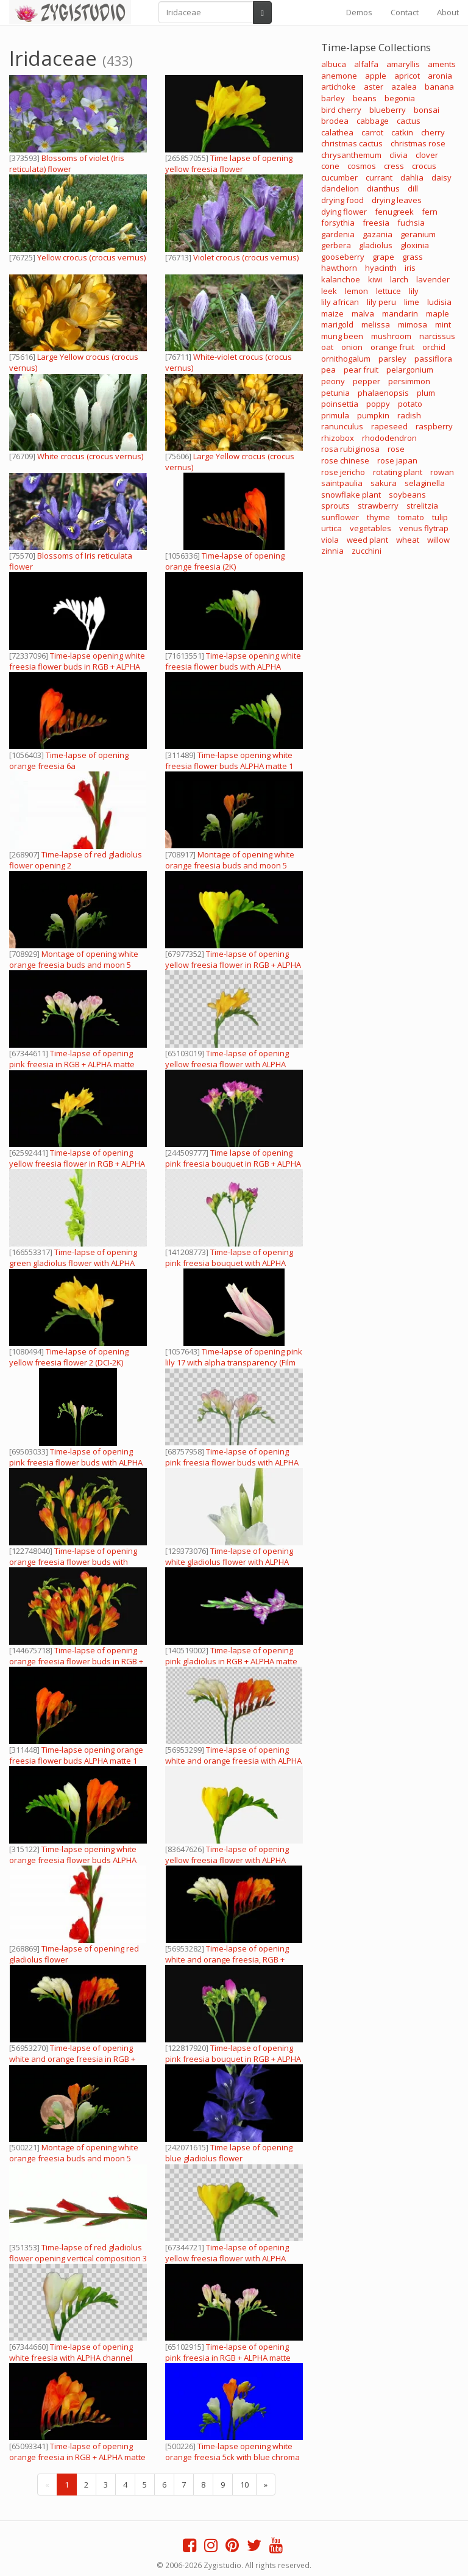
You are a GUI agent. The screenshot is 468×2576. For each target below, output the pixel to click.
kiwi (375, 279)
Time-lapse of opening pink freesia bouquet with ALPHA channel (229, 1263)
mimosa (412, 324)
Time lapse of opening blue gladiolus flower (228, 2153)
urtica (331, 528)
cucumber (339, 177)
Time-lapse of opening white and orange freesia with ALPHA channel (233, 1760)
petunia (335, 392)
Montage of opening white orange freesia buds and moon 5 (73, 959)
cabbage (372, 120)
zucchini (366, 550)
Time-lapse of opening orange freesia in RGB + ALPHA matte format (77, 2457)
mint (443, 324)
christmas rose (418, 143)
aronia (440, 75)
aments (442, 64)
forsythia (338, 222)
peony (333, 381)
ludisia (439, 301)
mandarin (400, 313)
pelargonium (409, 369)
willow (438, 539)
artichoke (338, 86)
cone (330, 165)
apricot (407, 75)
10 (244, 2484)
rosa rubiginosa (350, 448)
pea (328, 369)
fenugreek (394, 211)
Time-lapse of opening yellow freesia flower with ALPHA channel (227, 1064)
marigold (337, 324)
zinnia (332, 550)
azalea (404, 86)
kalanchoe (340, 279)
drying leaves (397, 200)
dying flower (344, 211)
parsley (392, 358)
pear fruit (361, 369)
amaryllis (403, 64)
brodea (335, 120)
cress (394, 165)
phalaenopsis (383, 392)
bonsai (426, 109)
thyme (378, 517)
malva (363, 313)
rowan (442, 472)
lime (411, 301)
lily (414, 290)
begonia (400, 98)
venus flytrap (423, 528)
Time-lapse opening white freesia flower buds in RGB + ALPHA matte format (77, 666)
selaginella (425, 483)
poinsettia (339, 403)
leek (329, 290)
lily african (340, 301)
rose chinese (345, 460)
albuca (333, 64)
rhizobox (337, 437)
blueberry (387, 109)
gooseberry (342, 256)
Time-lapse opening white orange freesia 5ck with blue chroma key (232, 2457)
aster (373, 86)
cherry (433, 132)
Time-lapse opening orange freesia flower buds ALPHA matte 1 (76, 1755)
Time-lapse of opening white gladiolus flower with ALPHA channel (229, 1561)
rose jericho (343, 472)
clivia (398, 154)
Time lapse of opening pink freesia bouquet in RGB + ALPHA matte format (233, 1163)
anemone (339, 75)
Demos (359, 12)
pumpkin (373, 415)
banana (439, 86)
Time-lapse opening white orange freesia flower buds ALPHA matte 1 (72, 1860)
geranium (418, 234)
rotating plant (397, 472)
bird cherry (341, 109)
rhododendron (389, 437)
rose (396, 448)
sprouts (335, 505)
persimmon (409, 381)
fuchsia (411, 222)
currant (379, 177)
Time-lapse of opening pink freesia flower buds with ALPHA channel (76, 1462)
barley (333, 98)
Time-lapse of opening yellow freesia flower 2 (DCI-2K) (69, 1357)
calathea (337, 132)
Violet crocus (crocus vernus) (246, 257)
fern (430, 211)
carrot (372, 132)
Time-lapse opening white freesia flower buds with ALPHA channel (233, 666)
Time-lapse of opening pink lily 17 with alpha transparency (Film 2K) (233, 1362)
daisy (441, 177)
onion (352, 347)
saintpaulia (342, 483)
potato (410, 403)
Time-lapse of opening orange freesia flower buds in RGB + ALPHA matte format (76, 1661)
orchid (433, 347)
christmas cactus (352, 143)
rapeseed (389, 426)
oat (327, 347)
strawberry (378, 505)
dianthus (383, 188)
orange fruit (392, 347)
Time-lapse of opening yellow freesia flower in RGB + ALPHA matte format (233, 964)
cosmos (361, 165)
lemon (356, 290)
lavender (433, 279)
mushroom (391, 336)
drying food (342, 200)
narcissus (437, 336)
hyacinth (381, 267)
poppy (378, 403)
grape (383, 256)
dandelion (340, 188)
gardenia (338, 234)
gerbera (336, 245)
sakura (383, 483)
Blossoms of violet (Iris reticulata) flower (66, 163)
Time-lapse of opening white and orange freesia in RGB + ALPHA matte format (72, 2058)
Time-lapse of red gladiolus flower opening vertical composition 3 (78, 2253)
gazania (377, 234)
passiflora (433, 358)
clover (427, 154)
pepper (366, 381)
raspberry (434, 426)
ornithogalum (345, 358)
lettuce (388, 290)
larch (399, 279)
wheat (407, 539)
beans (365, 98)
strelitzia (422, 505)
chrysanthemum (351, 154)
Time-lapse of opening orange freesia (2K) (225, 561)
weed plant (367, 539)
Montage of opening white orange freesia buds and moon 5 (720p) (229, 865)
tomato (411, 517)
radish (409, 415)
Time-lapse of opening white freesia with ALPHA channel (71, 2352)
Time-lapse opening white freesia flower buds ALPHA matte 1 (229, 760)
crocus (424, 165)
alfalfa (366, 64)
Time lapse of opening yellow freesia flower (228, 163)
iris (410, 267)
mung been (342, 336)
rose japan (397, 460)
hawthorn (339, 267)
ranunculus (342, 426)
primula (335, 415)
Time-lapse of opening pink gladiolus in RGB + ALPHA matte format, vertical (231, 1661)
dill (413, 188)
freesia (376, 222)
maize (332, 313)
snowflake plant (351, 494)
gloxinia (414, 245)
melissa (375, 324)
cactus (408, 120)
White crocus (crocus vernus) (90, 456)
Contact (405, 12)
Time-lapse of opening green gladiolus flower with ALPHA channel (73, 1263)
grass (412, 256)
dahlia (412, 177)
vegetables (370, 528)
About (448, 12)
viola (330, 539)
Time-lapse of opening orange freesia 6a (69, 760)
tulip (440, 517)
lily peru (381, 301)
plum (426, 392)
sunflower (340, 517)
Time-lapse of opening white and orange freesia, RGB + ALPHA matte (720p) (227, 1959)
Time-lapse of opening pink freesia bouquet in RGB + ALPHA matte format (233, 2058)
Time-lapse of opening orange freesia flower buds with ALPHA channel (73, 1561)
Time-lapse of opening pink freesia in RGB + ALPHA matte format (72, 1064)
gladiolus (375, 245)
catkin (402, 132)
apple (375, 75)
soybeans (407, 494)
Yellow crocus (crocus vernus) (91, 257)
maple (437, 313)
